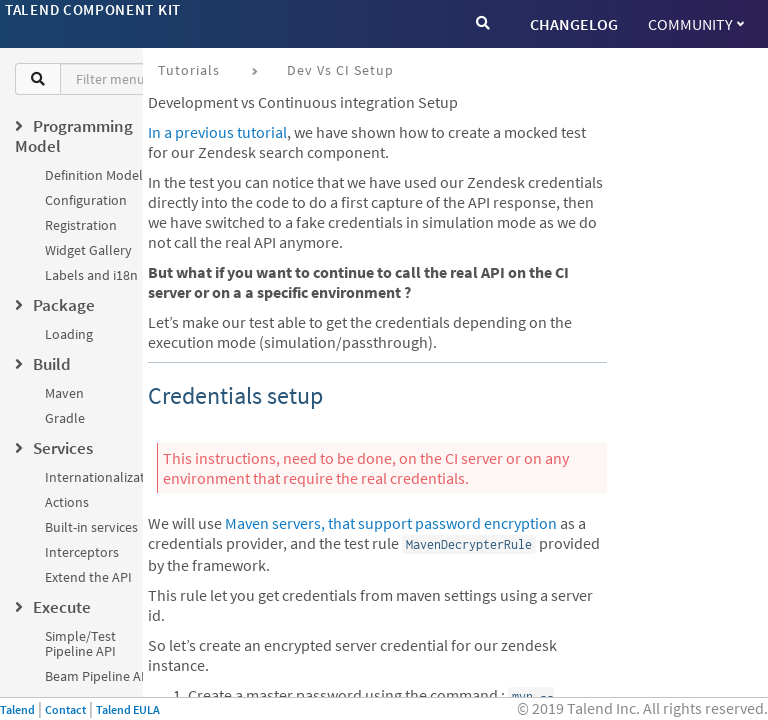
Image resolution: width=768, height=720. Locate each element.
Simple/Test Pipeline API (80, 643)
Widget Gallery (88, 250)
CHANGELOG (574, 24)
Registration (81, 225)
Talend (17, 709)
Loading (69, 334)
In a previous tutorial (217, 132)
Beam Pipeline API (99, 676)
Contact (65, 709)
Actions (67, 502)
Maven (64, 393)
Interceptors (82, 552)
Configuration (86, 200)
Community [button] (696, 24)
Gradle (65, 418)
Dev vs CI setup (340, 70)
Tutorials (189, 70)
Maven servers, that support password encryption (391, 523)
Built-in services (91, 527)
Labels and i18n (91, 275)
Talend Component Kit (93, 9)
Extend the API (88, 577)
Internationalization (104, 477)
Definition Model (94, 175)
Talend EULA (128, 709)
